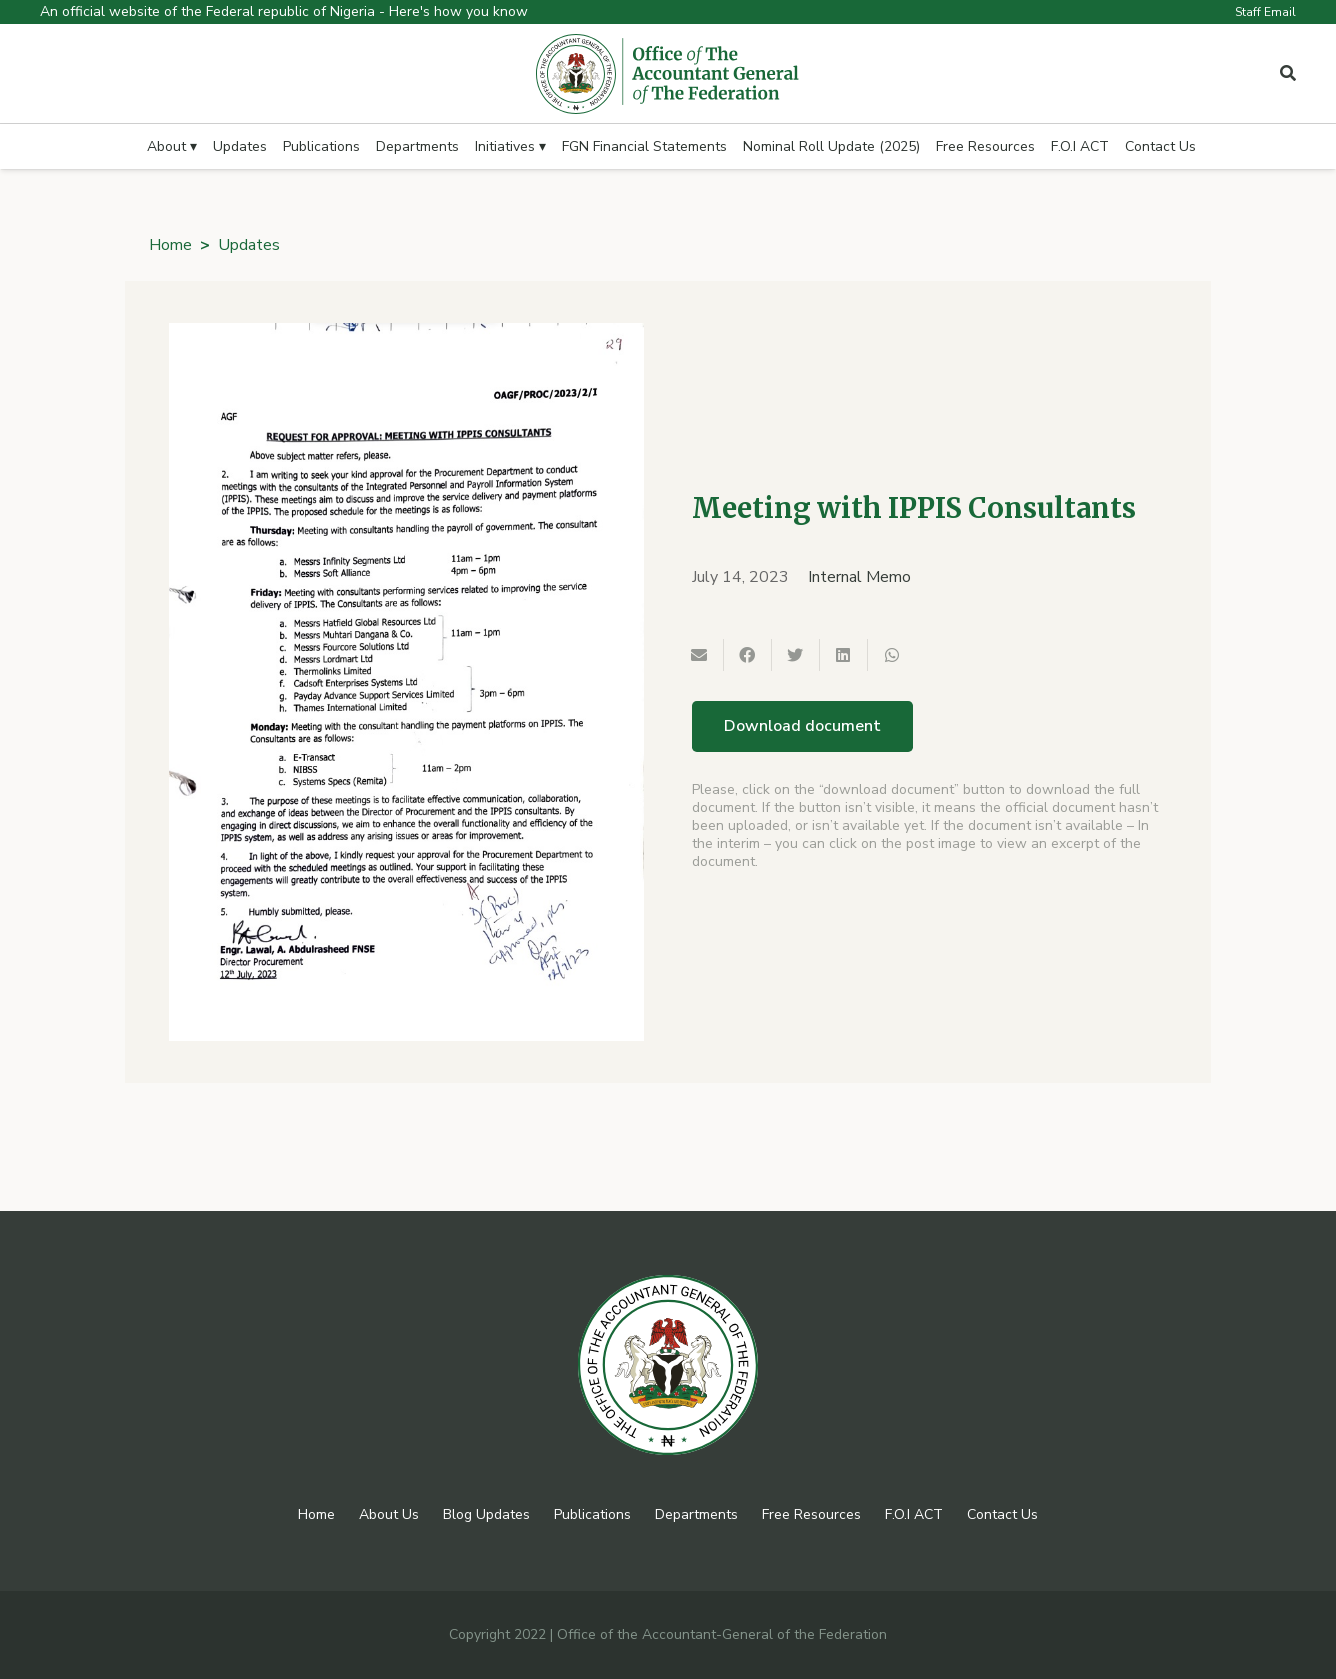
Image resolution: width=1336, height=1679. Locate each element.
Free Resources (811, 1514)
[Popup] (1288, 74)
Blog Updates (486, 1514)
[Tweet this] (796, 655)
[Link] (668, 74)
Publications (592, 1514)
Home (170, 245)
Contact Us (1002, 1514)
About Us (389, 1514)
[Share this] (748, 655)
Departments (696, 1514)
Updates (249, 245)
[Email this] (700, 655)
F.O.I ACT (914, 1514)
